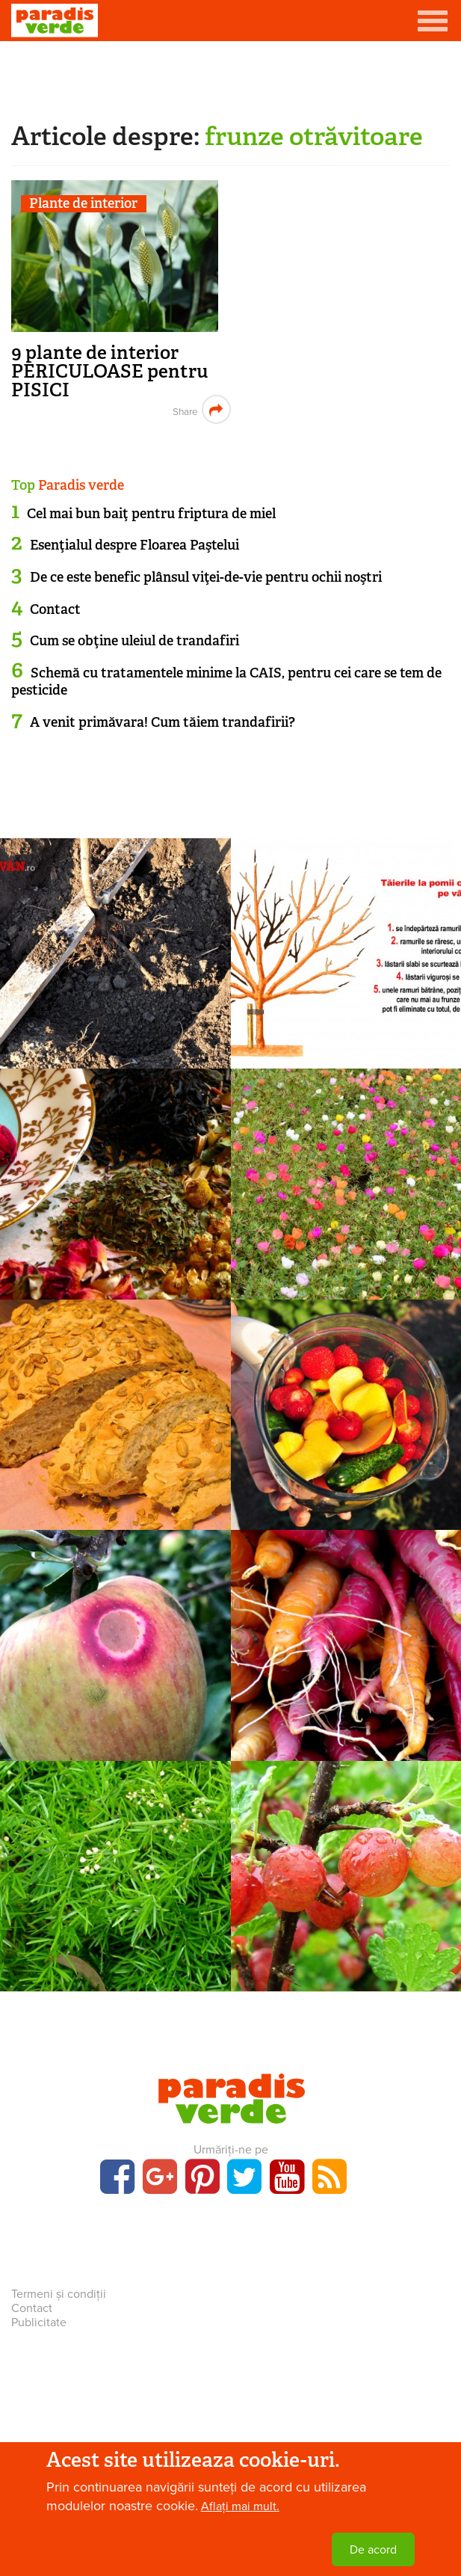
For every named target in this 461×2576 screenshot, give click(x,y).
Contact (55, 609)
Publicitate (38, 2322)
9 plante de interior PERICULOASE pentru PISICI (109, 371)
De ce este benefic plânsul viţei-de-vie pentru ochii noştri (206, 577)
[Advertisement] (230, 78)
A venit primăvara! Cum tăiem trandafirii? (162, 722)
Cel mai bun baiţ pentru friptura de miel (151, 514)
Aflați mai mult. (240, 2506)
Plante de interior (83, 203)
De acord (373, 2549)
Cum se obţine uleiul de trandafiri (134, 641)
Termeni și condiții (58, 2294)
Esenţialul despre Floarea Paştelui (134, 545)
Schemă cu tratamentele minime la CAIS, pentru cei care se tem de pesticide (226, 681)
